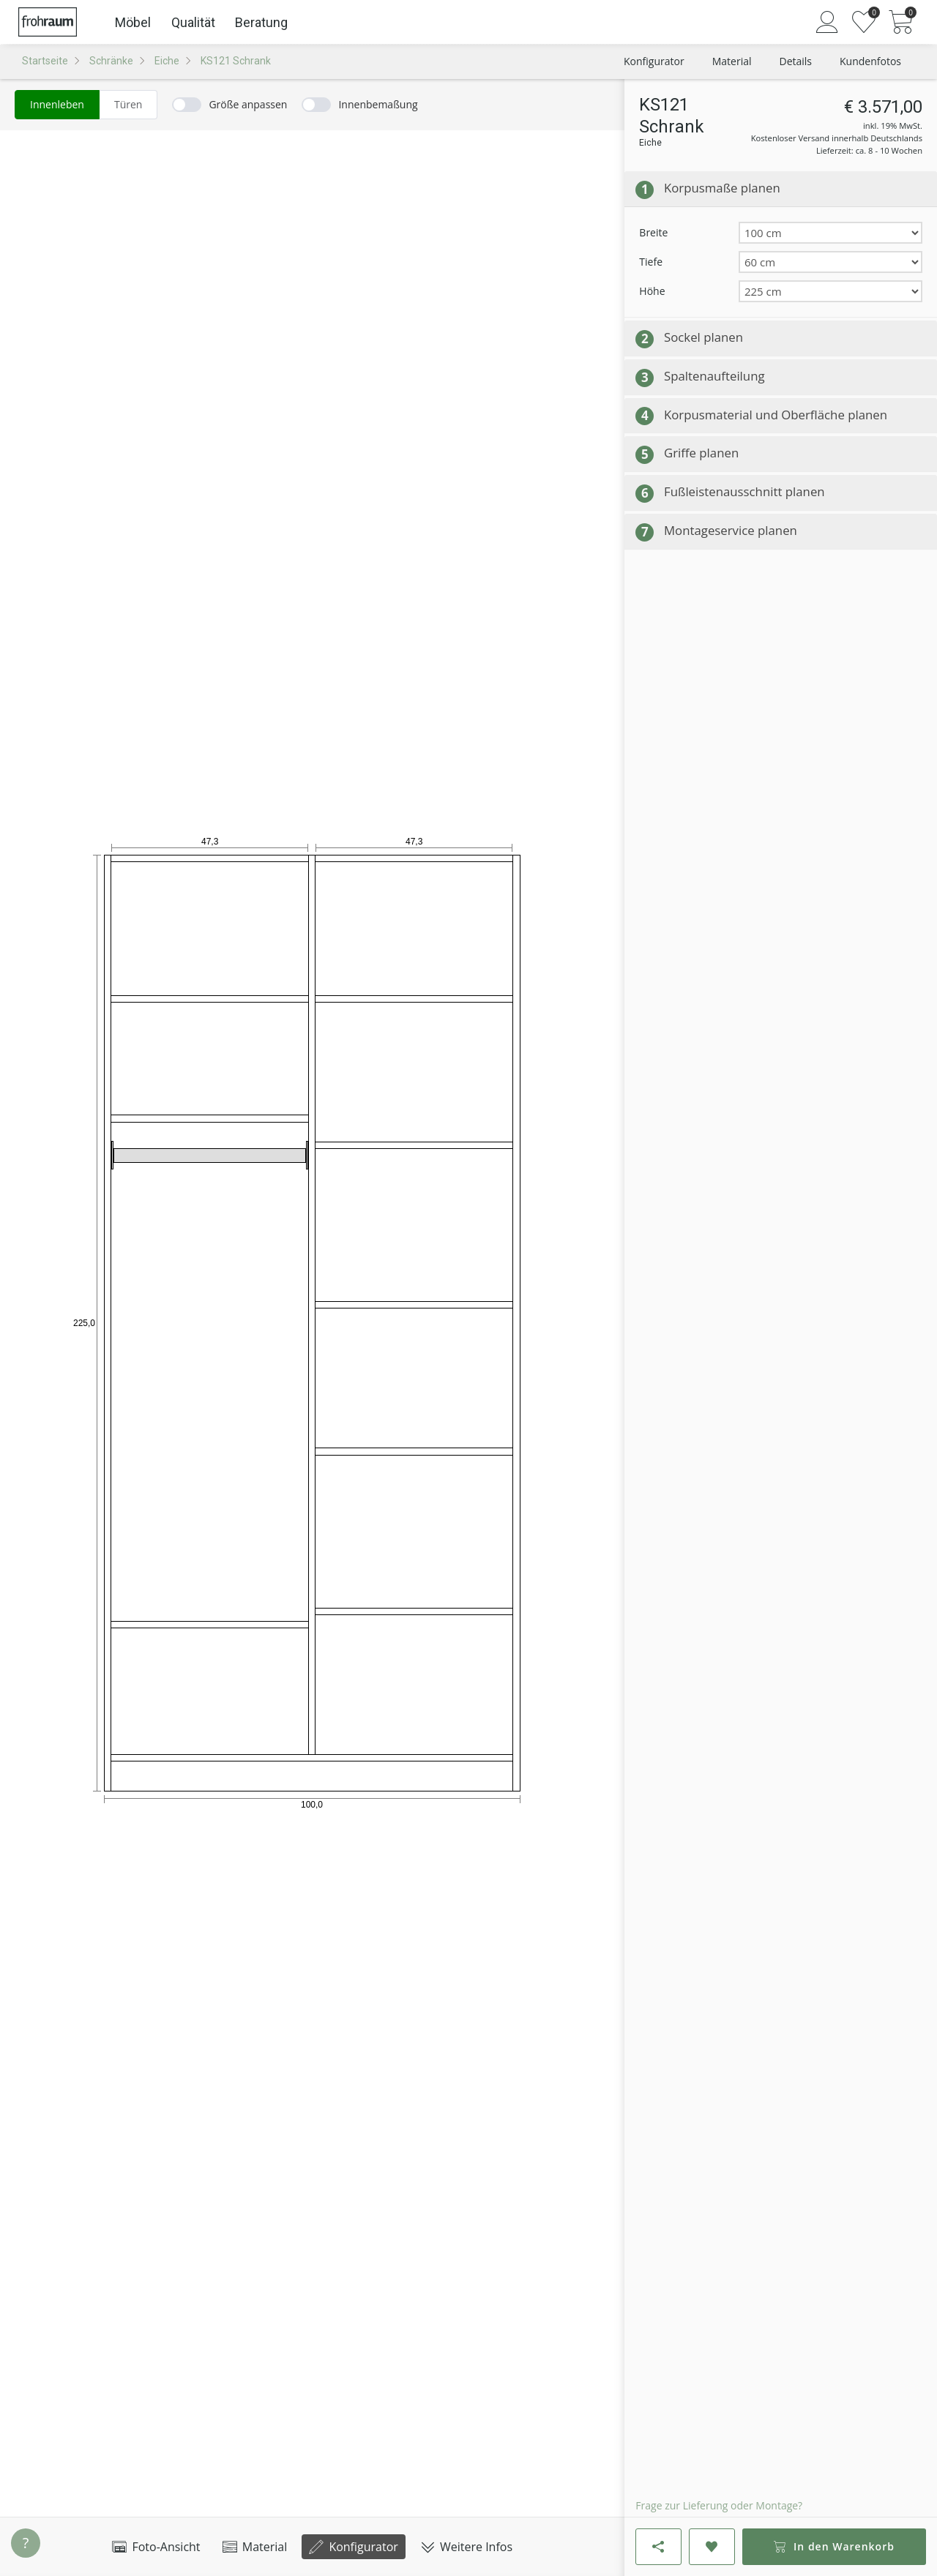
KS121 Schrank (236, 61)
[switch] (229, 104)
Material (255, 2547)
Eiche (166, 61)
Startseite (45, 61)
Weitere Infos (466, 2547)
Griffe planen (701, 452)
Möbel (133, 22)
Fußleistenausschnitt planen (744, 491)
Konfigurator (353, 2547)
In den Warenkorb (834, 2546)
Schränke (111, 61)
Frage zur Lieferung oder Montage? (718, 2505)
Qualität (193, 22)
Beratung (261, 22)
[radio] (57, 104)
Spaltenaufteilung (714, 375)
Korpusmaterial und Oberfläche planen (775, 414)
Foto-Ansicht (156, 2547)
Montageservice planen (730, 530)
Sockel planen (703, 337)
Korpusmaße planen (722, 187)
